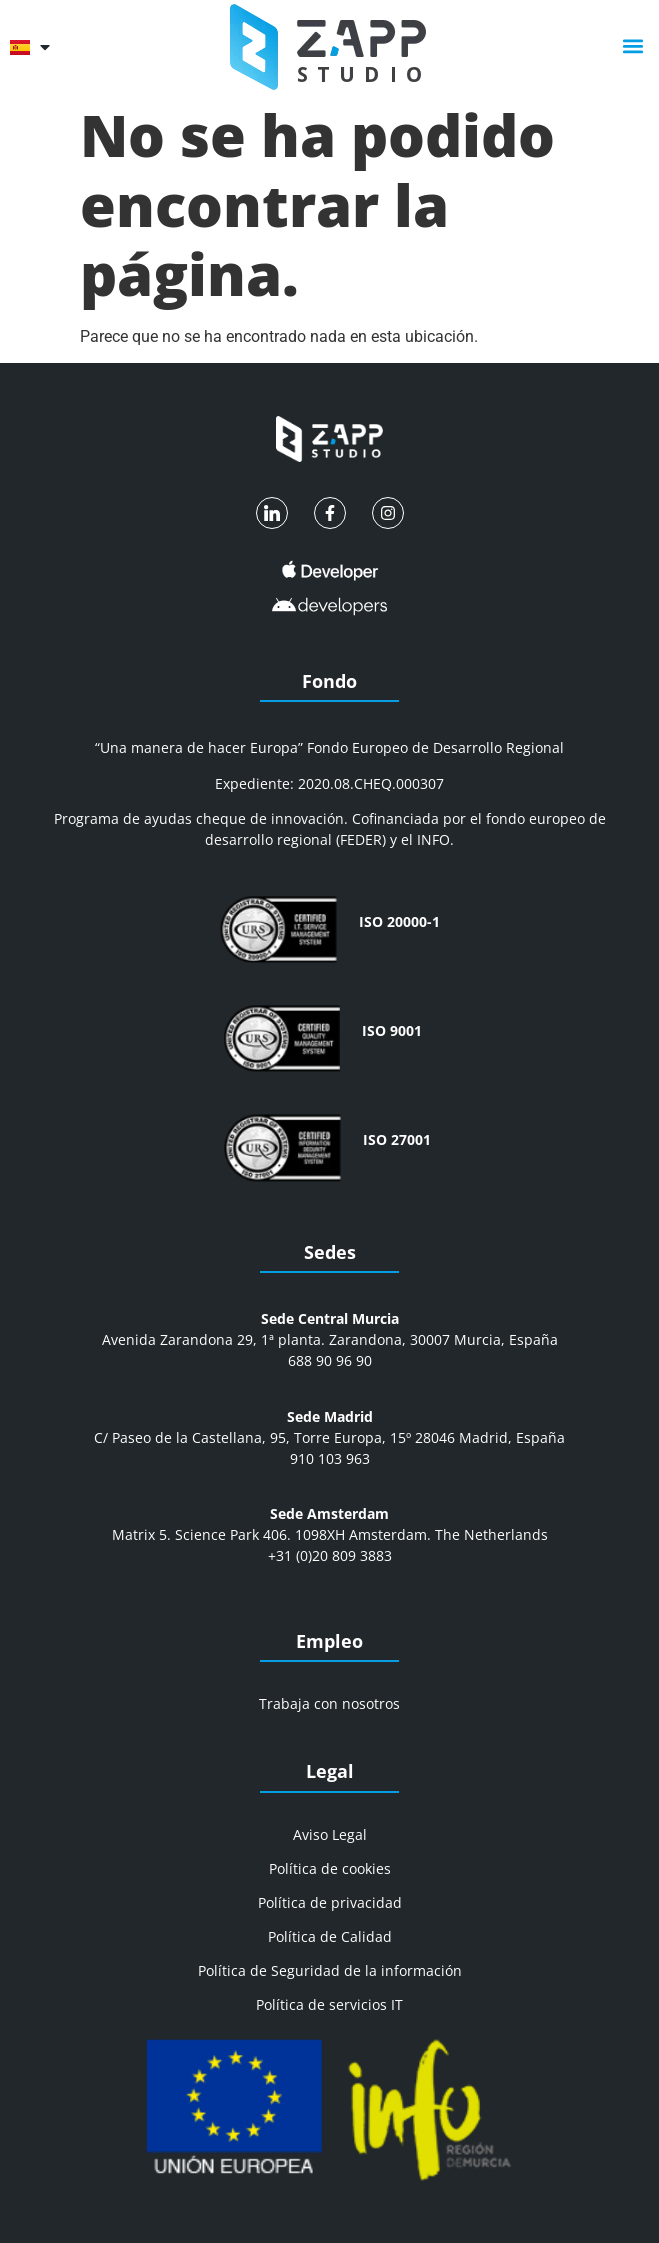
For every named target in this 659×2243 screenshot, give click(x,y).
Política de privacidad (330, 1902)
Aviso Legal (330, 1834)
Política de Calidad (330, 1936)
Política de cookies (330, 1868)
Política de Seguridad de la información (330, 1970)
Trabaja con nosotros (329, 1703)
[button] (632, 46)
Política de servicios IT (329, 2004)
